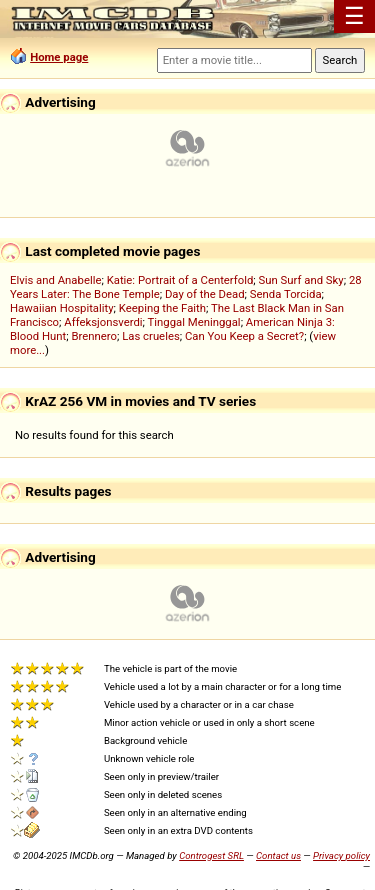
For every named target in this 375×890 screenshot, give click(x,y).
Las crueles (151, 336)
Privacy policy (341, 855)
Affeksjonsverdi (103, 322)
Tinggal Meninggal (194, 322)
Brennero (94, 336)
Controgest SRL (211, 855)
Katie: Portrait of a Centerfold (180, 280)
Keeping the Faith (162, 308)
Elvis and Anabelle (55, 280)
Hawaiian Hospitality (62, 308)
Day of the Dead (205, 294)
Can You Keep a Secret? (244, 336)
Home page (59, 57)
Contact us (278, 855)
